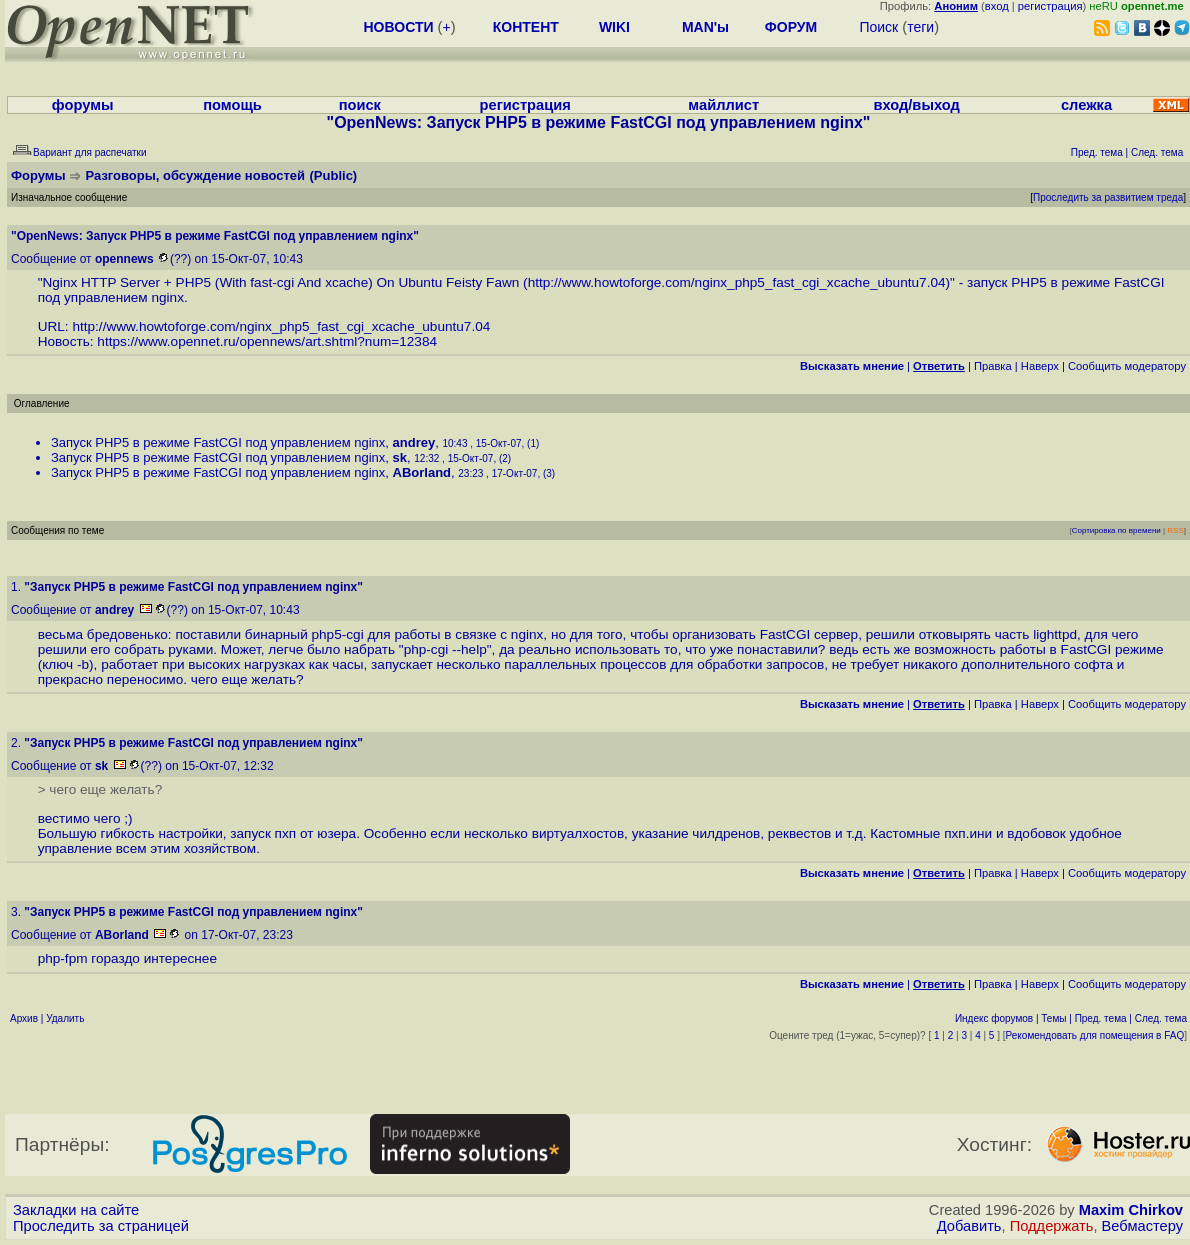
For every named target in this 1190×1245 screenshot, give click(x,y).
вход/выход (916, 105)
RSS (1175, 530)
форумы (83, 105)
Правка (993, 366)
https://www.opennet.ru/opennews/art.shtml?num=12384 (267, 341)
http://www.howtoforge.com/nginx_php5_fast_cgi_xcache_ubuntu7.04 (737, 282)
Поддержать (1052, 1226)
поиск (360, 105)
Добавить (969, 1226)
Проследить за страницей (101, 1226)
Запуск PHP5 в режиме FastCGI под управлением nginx (218, 442)
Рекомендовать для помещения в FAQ (1095, 1035)
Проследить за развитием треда (1108, 197)
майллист (723, 105)
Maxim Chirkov (1131, 1210)
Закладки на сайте (76, 1210)
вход (997, 6)
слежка (1086, 105)
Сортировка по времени (1116, 530)
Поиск (878, 27)
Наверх (1040, 366)
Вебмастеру (1142, 1226)
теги (920, 27)
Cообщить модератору (1127, 366)
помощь (232, 105)
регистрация (1050, 6)
